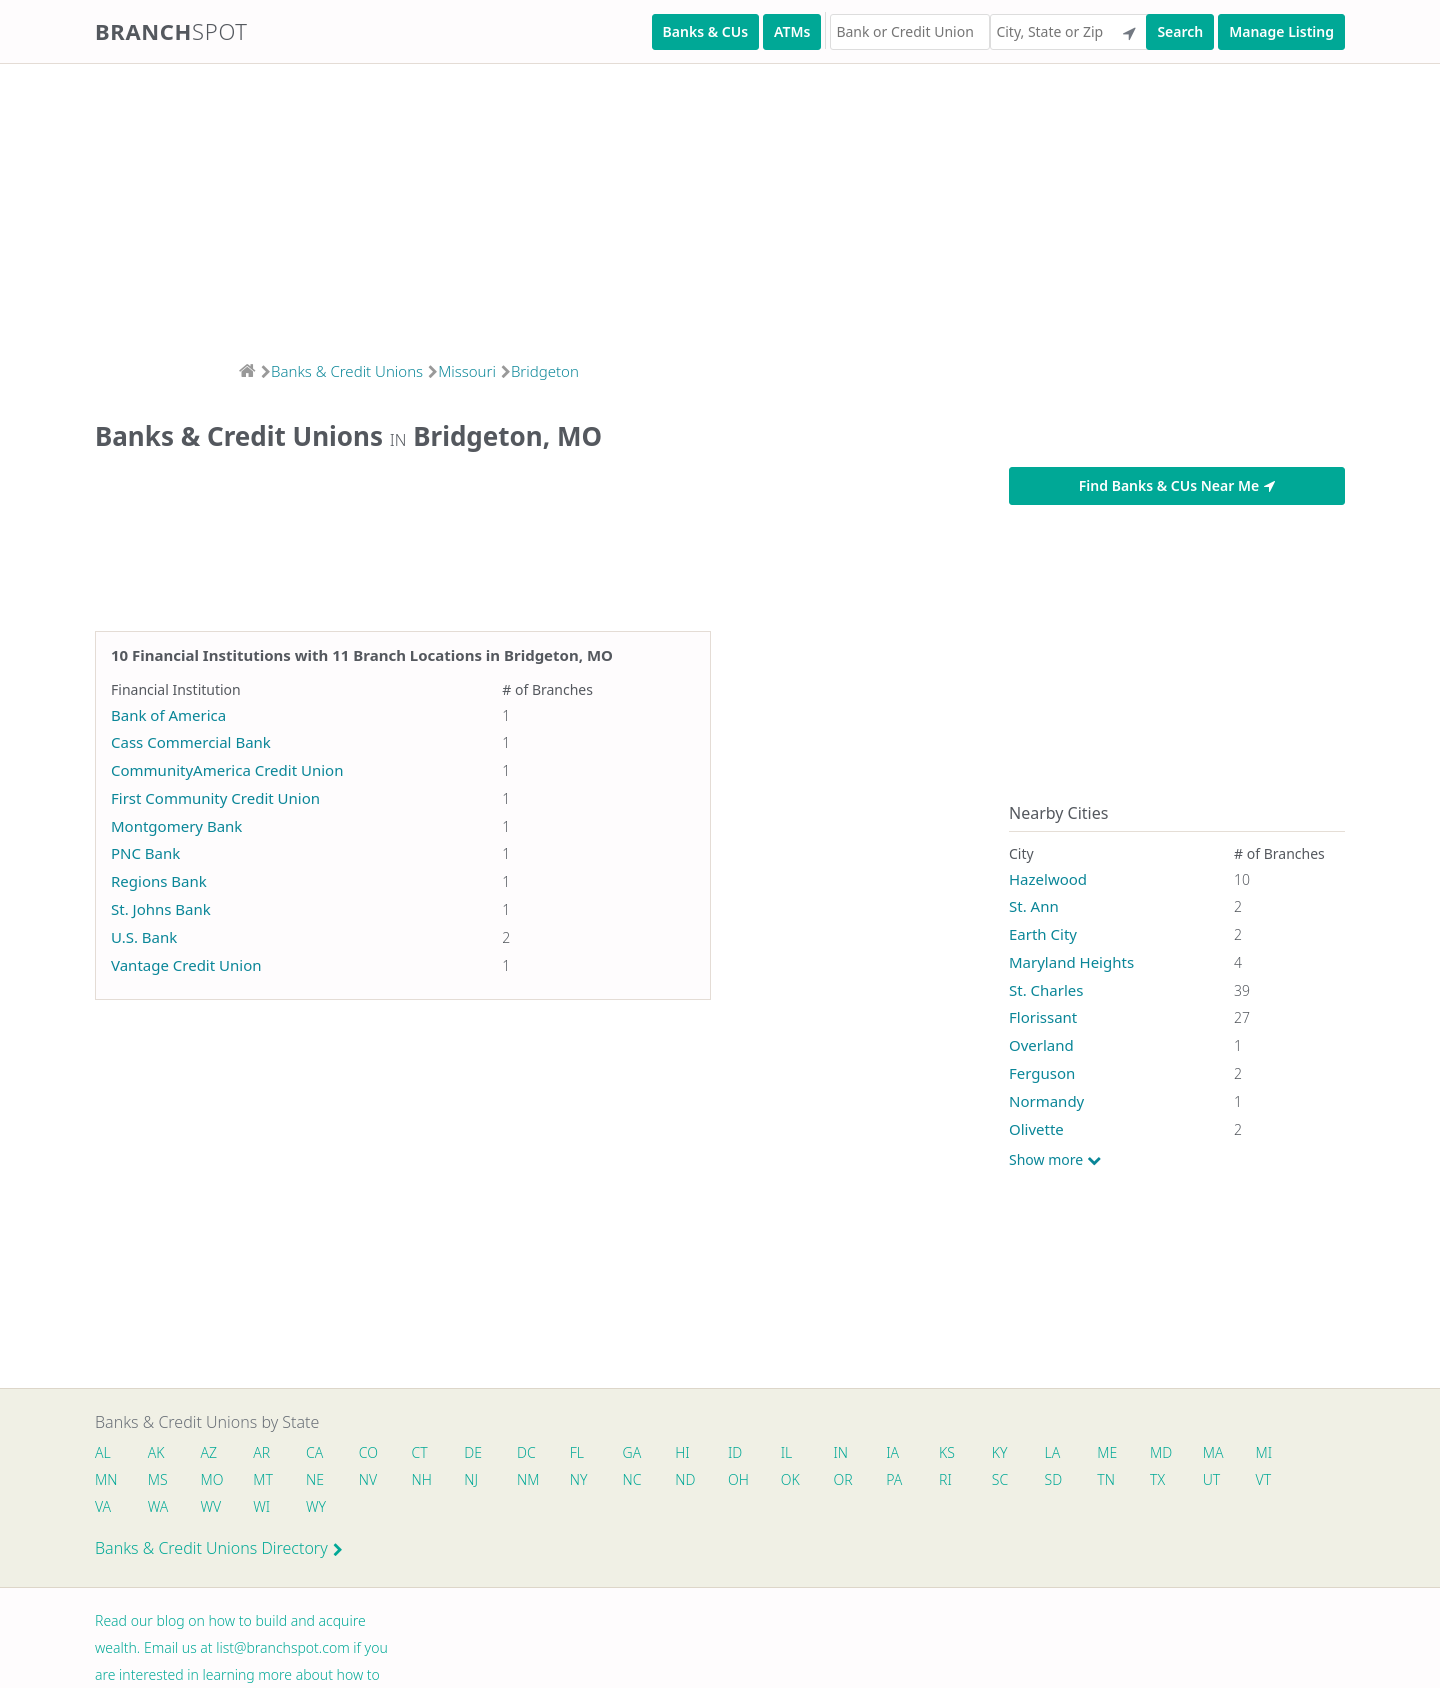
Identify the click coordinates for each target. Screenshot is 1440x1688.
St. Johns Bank (161, 909)
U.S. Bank (144, 937)
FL (590, 1453)
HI (698, 1453)
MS (159, 1481)
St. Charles (1046, 990)
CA (320, 1453)
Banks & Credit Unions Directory (219, 1552)
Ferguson (1042, 1073)
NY (592, 1481)
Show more (1055, 1160)
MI (1295, 1453)
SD (1079, 1481)
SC (1024, 1481)
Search (1180, 31)
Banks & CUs (705, 31)
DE (483, 1453)
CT (428, 1453)
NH (430, 1481)
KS (970, 1453)
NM (538, 1481)
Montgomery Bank (176, 826)
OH (755, 1481)
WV (213, 1509)
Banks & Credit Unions (347, 371)
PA (916, 1481)
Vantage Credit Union (186, 965)
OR (862, 1481)
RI (968, 1481)
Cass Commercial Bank (191, 742)
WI (266, 1509)
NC (646, 1481)
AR (266, 1453)
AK (157, 1453)
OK (808, 1481)
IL (805, 1453)
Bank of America (168, 715)
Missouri (467, 371)
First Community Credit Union (215, 798)
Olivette (1036, 1129)
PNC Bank (145, 853)
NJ (481, 1481)
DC (537, 1453)
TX (1185, 1481)
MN (105, 1481)
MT (268, 1481)
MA (1243, 1453)
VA (103, 1509)
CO (375, 1453)
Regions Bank (159, 881)
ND (701, 1481)
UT (1242, 1481)
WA (159, 1509)
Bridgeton (545, 371)
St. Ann (1034, 906)
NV (375, 1481)
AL (103, 1453)
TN (1133, 1481)
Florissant (1043, 1017)
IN (860, 1453)
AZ (211, 1453)
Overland (1041, 1045)
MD (1188, 1453)
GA (646, 1453)
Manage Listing (1281, 31)
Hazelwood (1048, 879)
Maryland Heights (1071, 962)
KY (1024, 1453)
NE (321, 1481)
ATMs (792, 31)
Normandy (1046, 1101)
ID (752, 1453)
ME (1134, 1453)
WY (322, 1509)
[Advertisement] (600, 206)
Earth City (1043, 934)
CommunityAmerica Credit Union (227, 770)
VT (1295, 1481)
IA (914, 1453)
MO (213, 1481)
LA (1078, 1453)
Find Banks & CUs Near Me (1177, 485)
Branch (171, 31)
